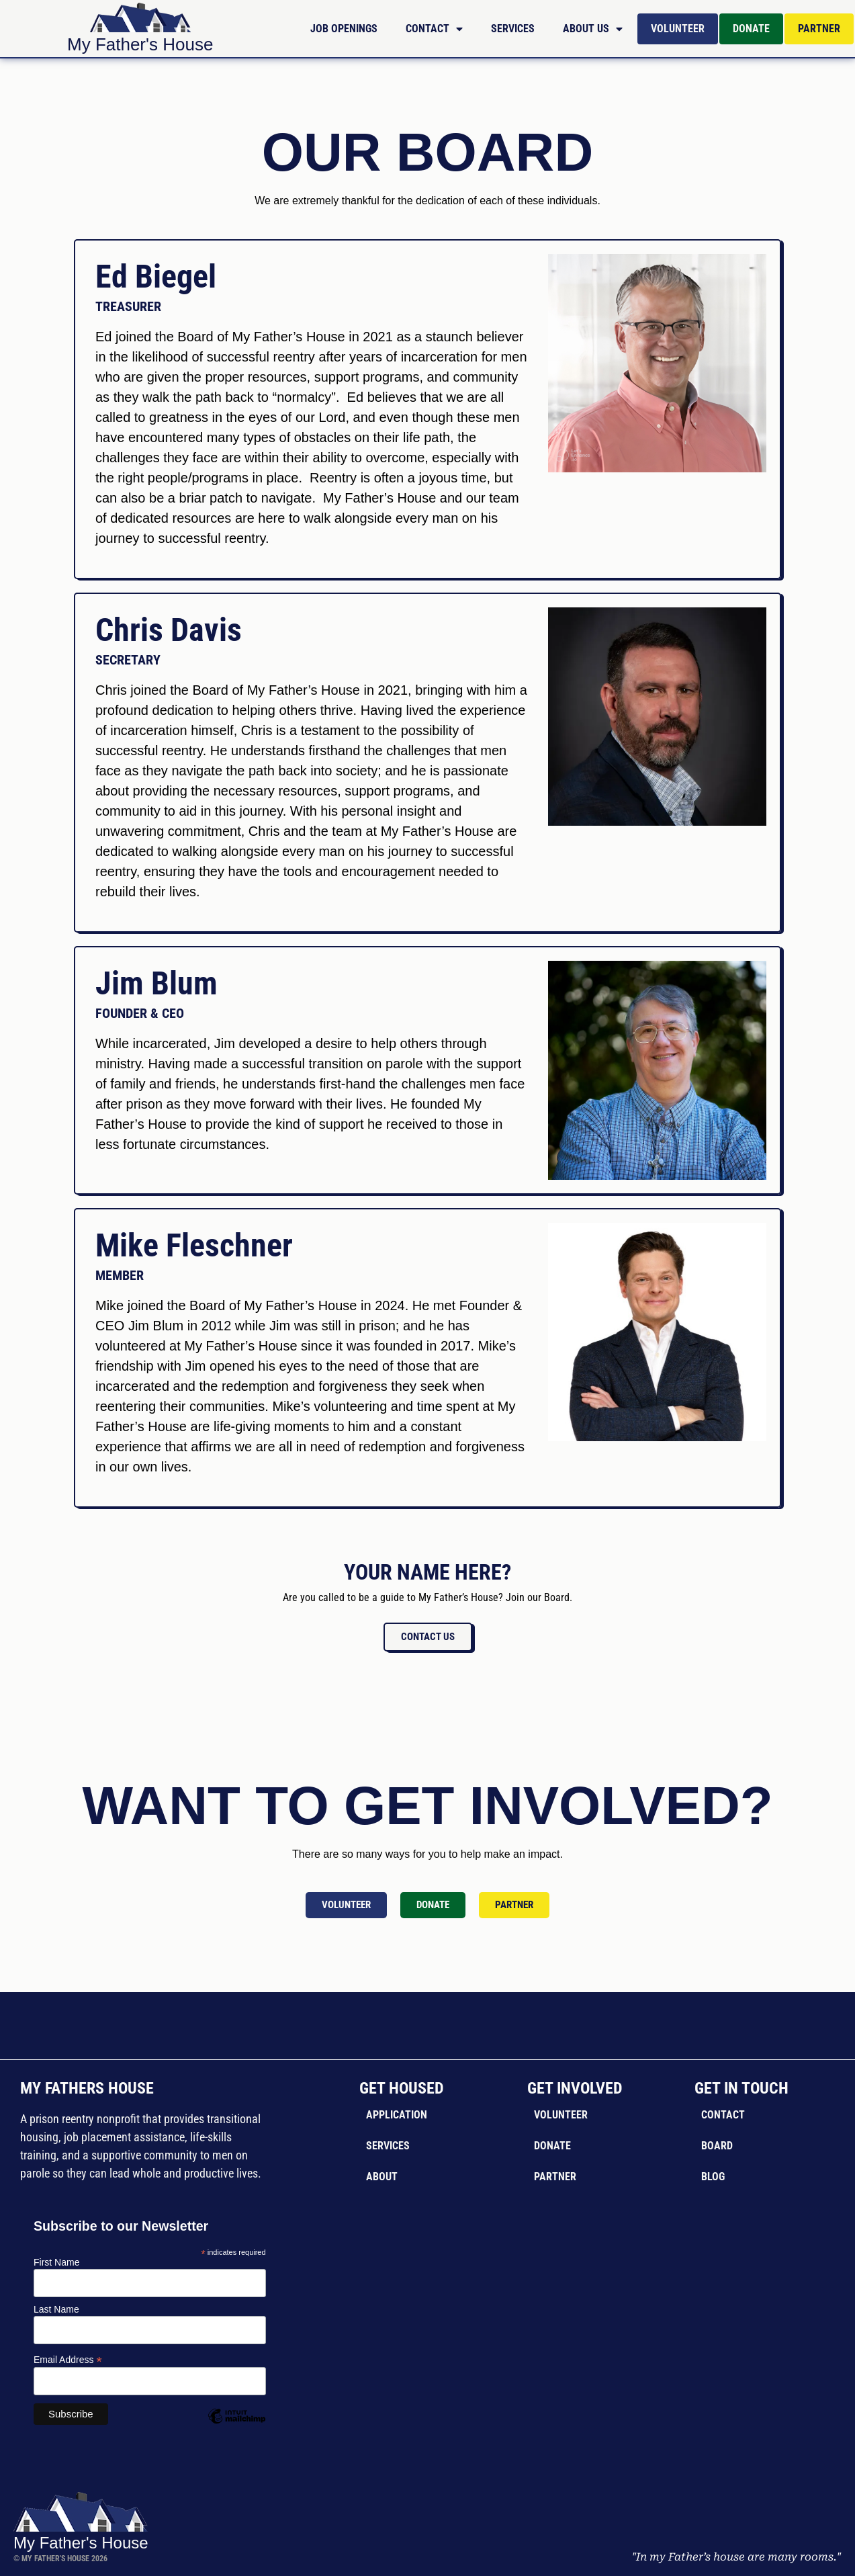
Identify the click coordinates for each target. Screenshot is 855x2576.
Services (513, 28)
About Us (593, 29)
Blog (713, 2176)
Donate (751, 28)
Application (396, 2114)
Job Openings (343, 28)
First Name (56, 2262)
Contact (434, 29)
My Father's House (140, 44)
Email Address (68, 2359)
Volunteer (678, 28)
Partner (819, 28)
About (382, 2176)
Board (717, 2145)
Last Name (56, 2309)
